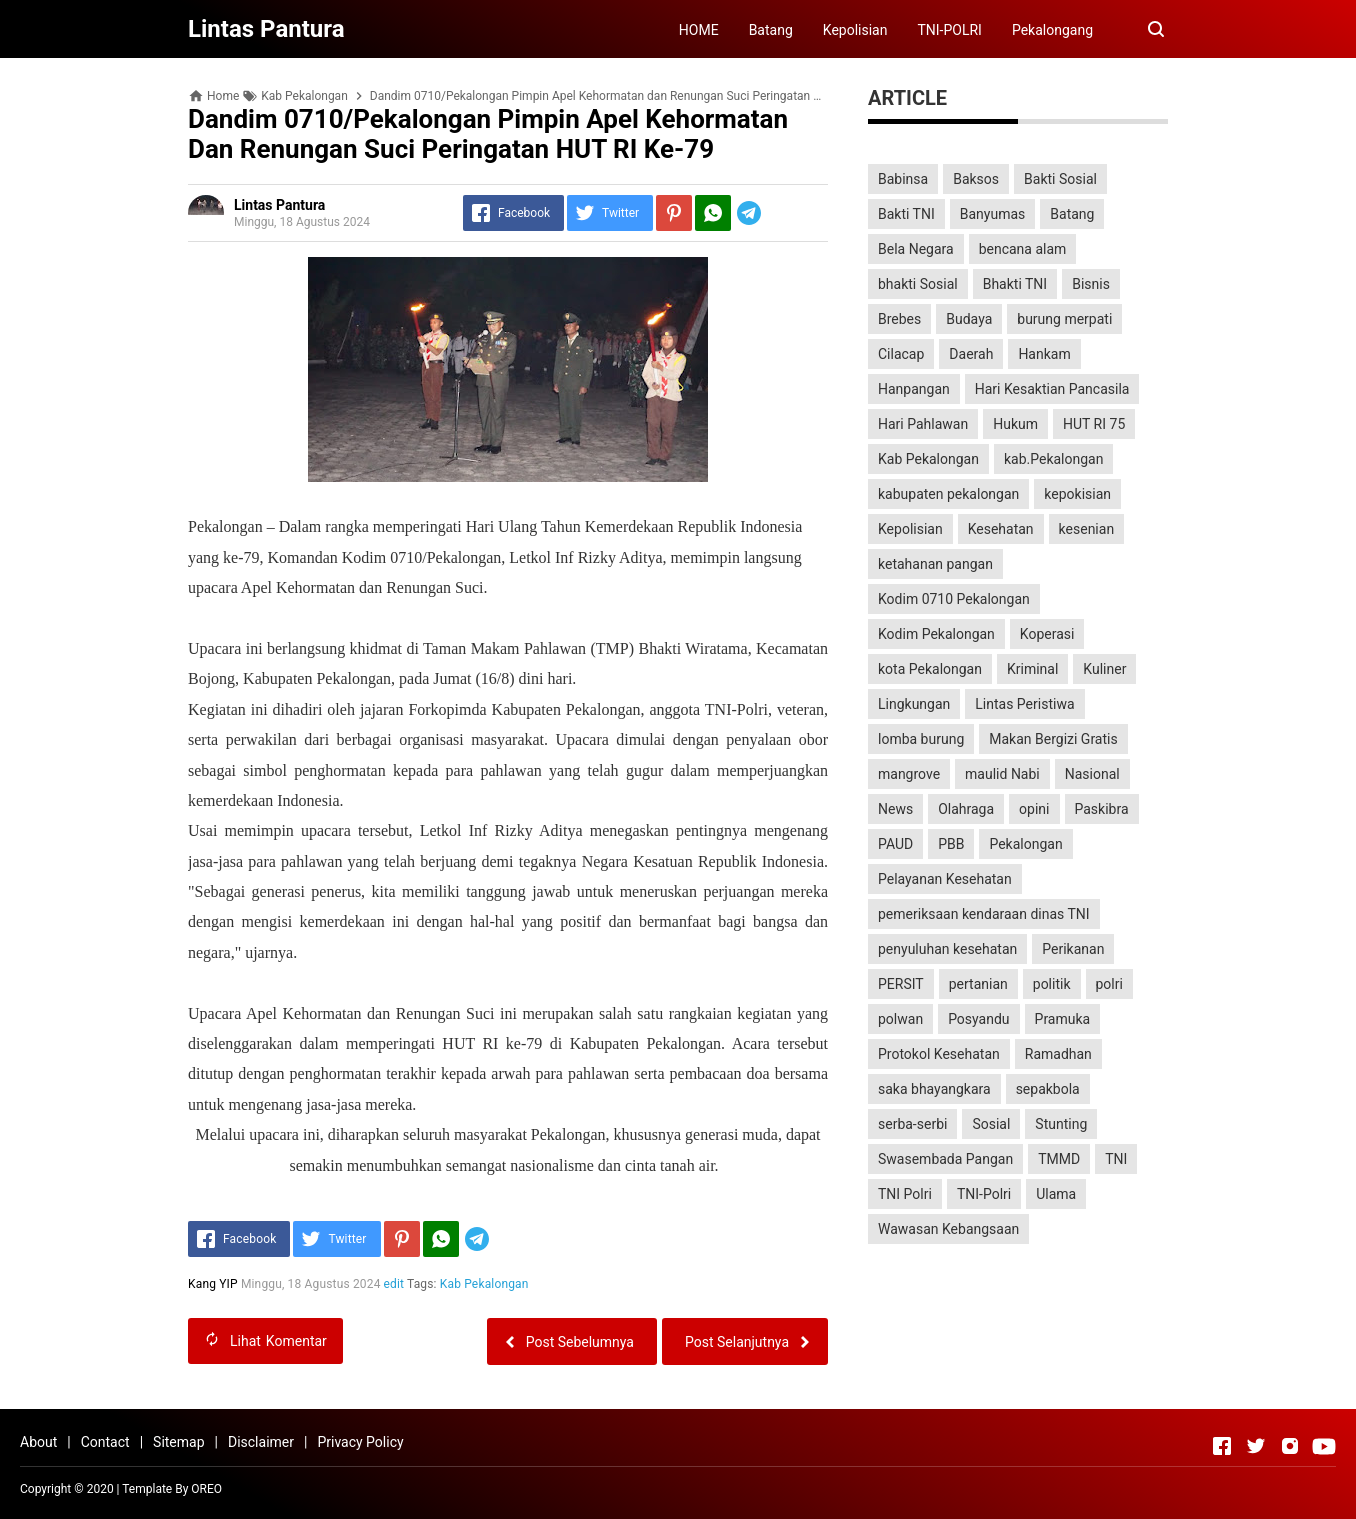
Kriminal (1032, 669)
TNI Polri (905, 1194)
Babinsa (903, 179)
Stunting (1061, 1124)
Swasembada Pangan (945, 1159)
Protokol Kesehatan (939, 1054)
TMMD (1059, 1159)
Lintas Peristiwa (1024, 704)
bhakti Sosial (918, 284)
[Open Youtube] (1324, 1446)
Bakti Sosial (1060, 179)
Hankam (1044, 354)
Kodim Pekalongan (936, 634)
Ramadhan (1058, 1054)
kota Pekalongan (930, 669)
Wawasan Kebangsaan (948, 1229)
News (895, 809)
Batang (771, 30)
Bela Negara (916, 249)
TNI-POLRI (949, 30)
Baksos (976, 179)
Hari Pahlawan (923, 424)
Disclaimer (261, 1442)
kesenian (1087, 529)
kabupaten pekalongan (948, 494)
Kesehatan (1001, 529)
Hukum (1015, 424)
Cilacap (901, 354)
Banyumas (993, 214)
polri (1109, 984)
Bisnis (1091, 284)
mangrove (909, 774)
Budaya (969, 319)
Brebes (899, 319)
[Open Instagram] (1290, 1446)
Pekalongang (1052, 30)
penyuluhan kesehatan (947, 949)
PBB (951, 844)
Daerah (971, 354)
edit (394, 1284)
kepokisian (1077, 494)
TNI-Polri (984, 1194)
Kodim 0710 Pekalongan (954, 599)
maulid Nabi (1002, 774)
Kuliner (1104, 669)
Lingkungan (914, 704)
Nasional (1092, 774)
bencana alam (1023, 249)
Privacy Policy (360, 1442)
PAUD (895, 844)
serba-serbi (912, 1124)
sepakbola (1048, 1089)
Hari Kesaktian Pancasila (1052, 389)
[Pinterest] (674, 213)
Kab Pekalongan (484, 1284)
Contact (105, 1442)
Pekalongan (1025, 844)
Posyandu (978, 1019)
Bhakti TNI (1015, 284)
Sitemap (178, 1442)
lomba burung (921, 739)
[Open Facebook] (1222, 1446)
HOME (699, 30)
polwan (900, 1019)
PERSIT (901, 984)
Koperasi (1047, 634)
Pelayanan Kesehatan (945, 879)
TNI (1116, 1159)
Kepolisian (855, 30)
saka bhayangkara (934, 1089)
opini (1034, 809)
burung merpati (1064, 319)
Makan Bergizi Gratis (1053, 739)
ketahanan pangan (935, 564)
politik (1052, 984)
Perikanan (1073, 949)
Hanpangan (914, 389)
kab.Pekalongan (1053, 459)
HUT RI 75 (1094, 424)
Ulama (1056, 1194)
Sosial (991, 1124)
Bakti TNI (906, 214)
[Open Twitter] (1256, 1446)
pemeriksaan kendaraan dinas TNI (984, 914)
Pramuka (1063, 1019)
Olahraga (966, 809)
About (38, 1442)
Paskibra (1102, 809)
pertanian (978, 984)
